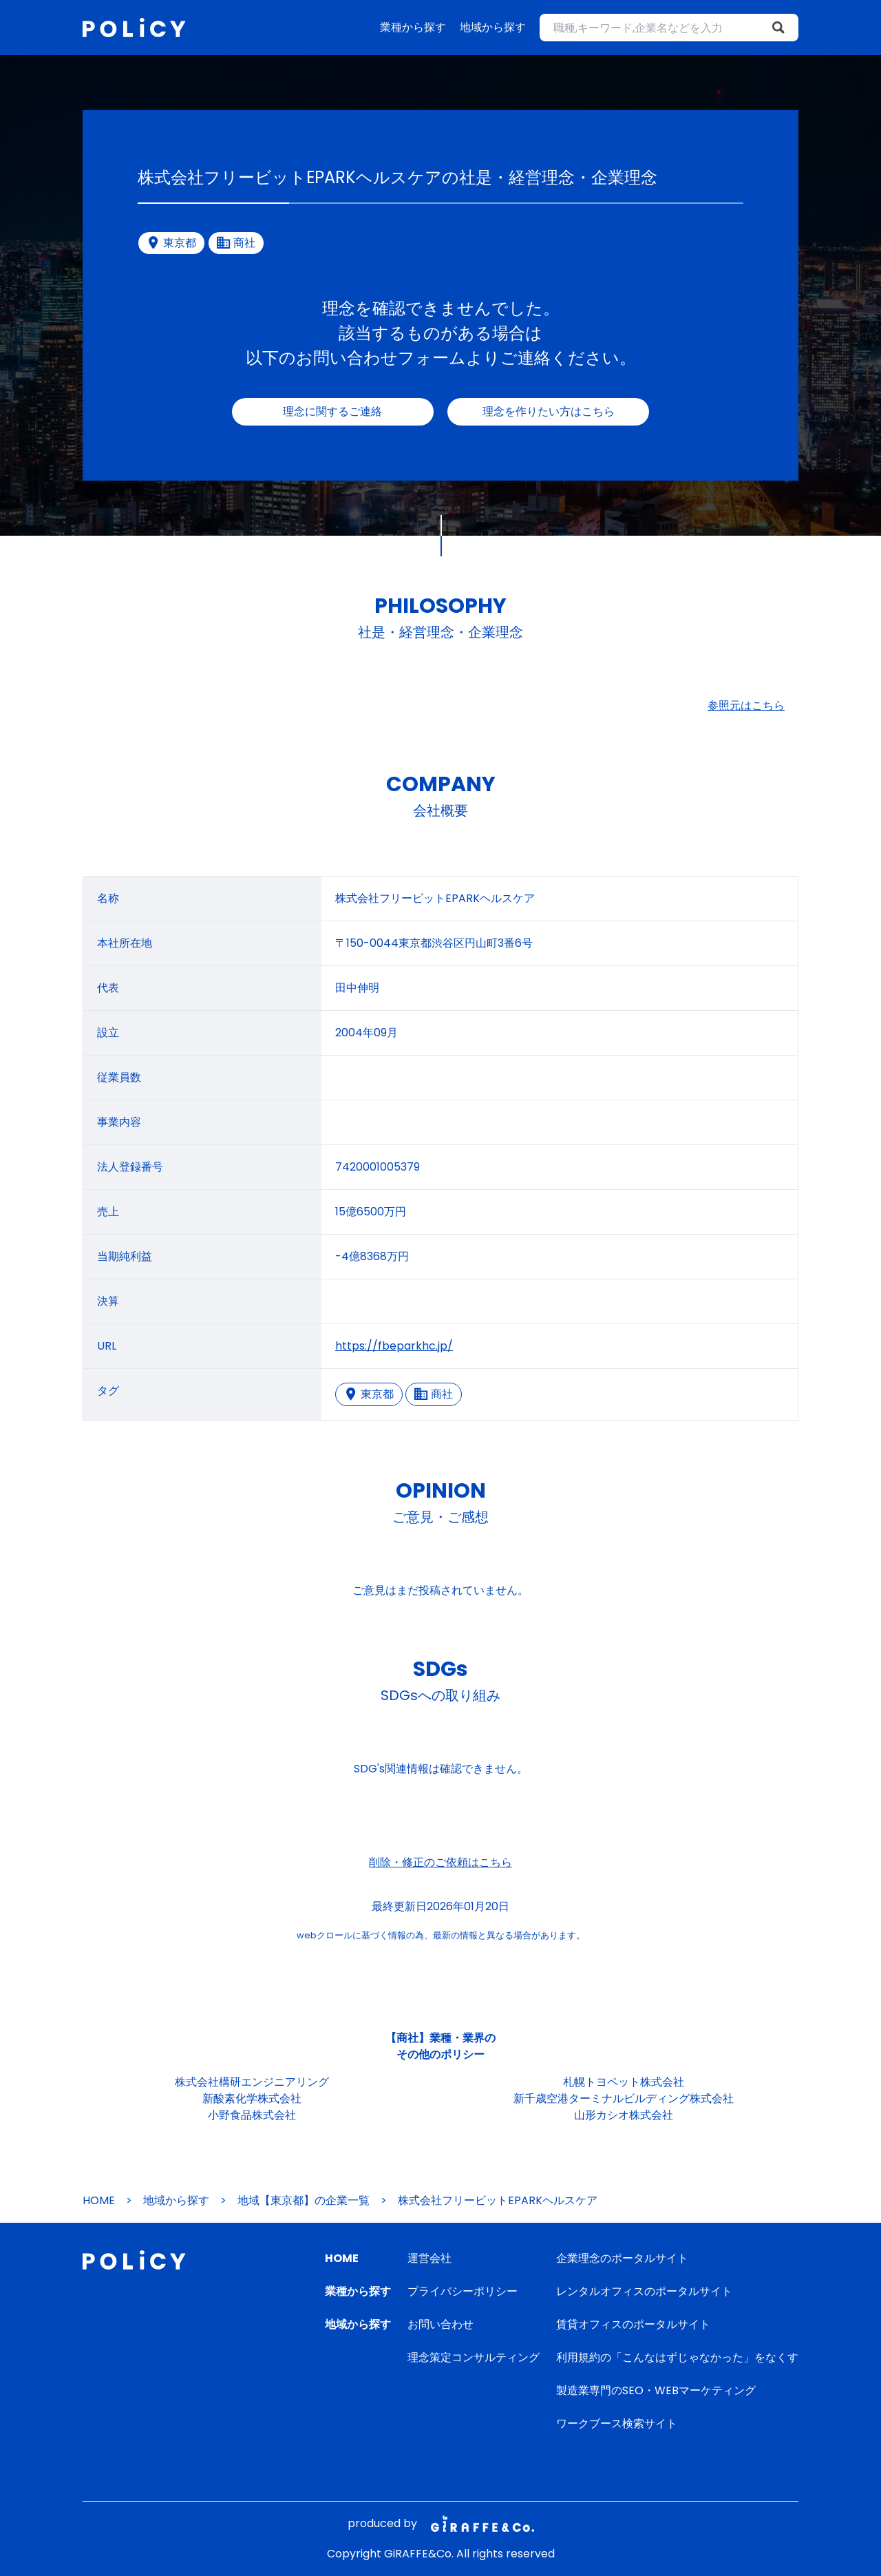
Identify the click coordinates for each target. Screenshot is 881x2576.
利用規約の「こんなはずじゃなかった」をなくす (677, 2357)
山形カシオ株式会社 (623, 2115)
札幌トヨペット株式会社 (623, 2082)
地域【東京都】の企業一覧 (303, 2200)
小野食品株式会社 (252, 2115)
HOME (99, 2200)
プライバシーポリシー (462, 2291)
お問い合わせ (440, 2324)
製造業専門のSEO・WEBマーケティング (656, 2390)
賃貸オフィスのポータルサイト (633, 2324)
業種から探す (413, 27)
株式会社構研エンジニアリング (252, 2082)
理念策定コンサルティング (473, 2357)
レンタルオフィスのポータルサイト (644, 2291)
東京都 (369, 1394)
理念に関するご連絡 (332, 411)
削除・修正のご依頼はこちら (440, 1862)
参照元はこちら (746, 705)
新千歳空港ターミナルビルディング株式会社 (623, 2098)
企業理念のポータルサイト (622, 2258)
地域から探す (493, 27)
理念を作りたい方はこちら (548, 411)
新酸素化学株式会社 (251, 2098)
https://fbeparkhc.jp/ (394, 1346)
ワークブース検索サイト (616, 2423)
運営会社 (429, 2258)
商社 (433, 1394)
